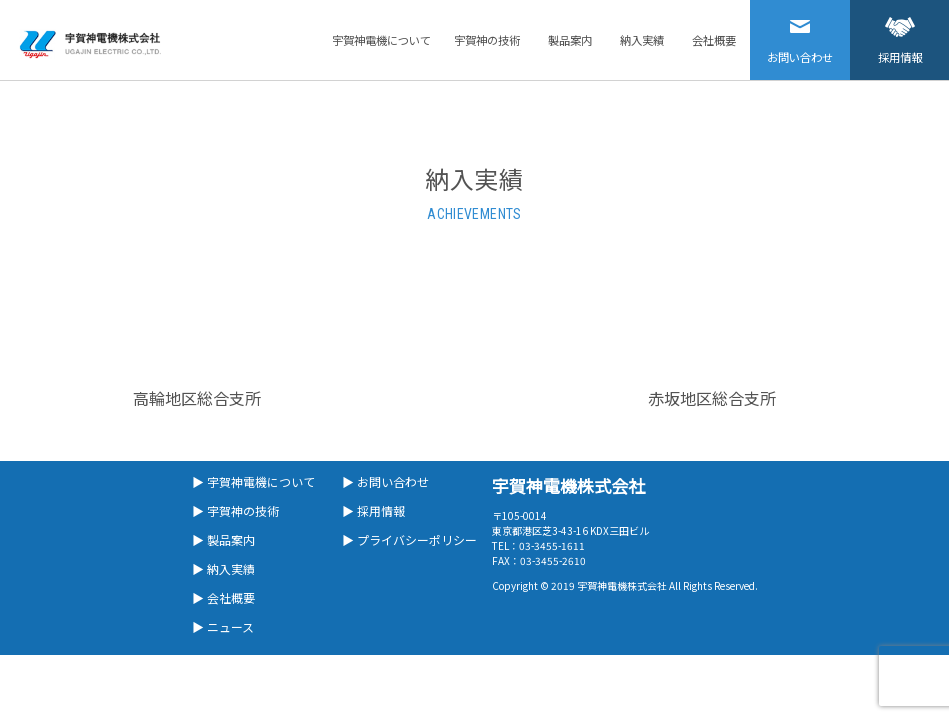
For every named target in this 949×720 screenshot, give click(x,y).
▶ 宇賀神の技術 (235, 510)
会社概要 (714, 40)
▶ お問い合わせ (385, 481)
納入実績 (642, 40)
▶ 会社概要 (223, 597)
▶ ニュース (223, 626)
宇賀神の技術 (487, 40)
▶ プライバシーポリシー (409, 539)
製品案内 (570, 40)
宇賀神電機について (381, 40)
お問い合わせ (800, 32)
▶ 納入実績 (223, 568)
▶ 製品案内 (223, 539)
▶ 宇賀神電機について (253, 481)
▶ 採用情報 (373, 510)
